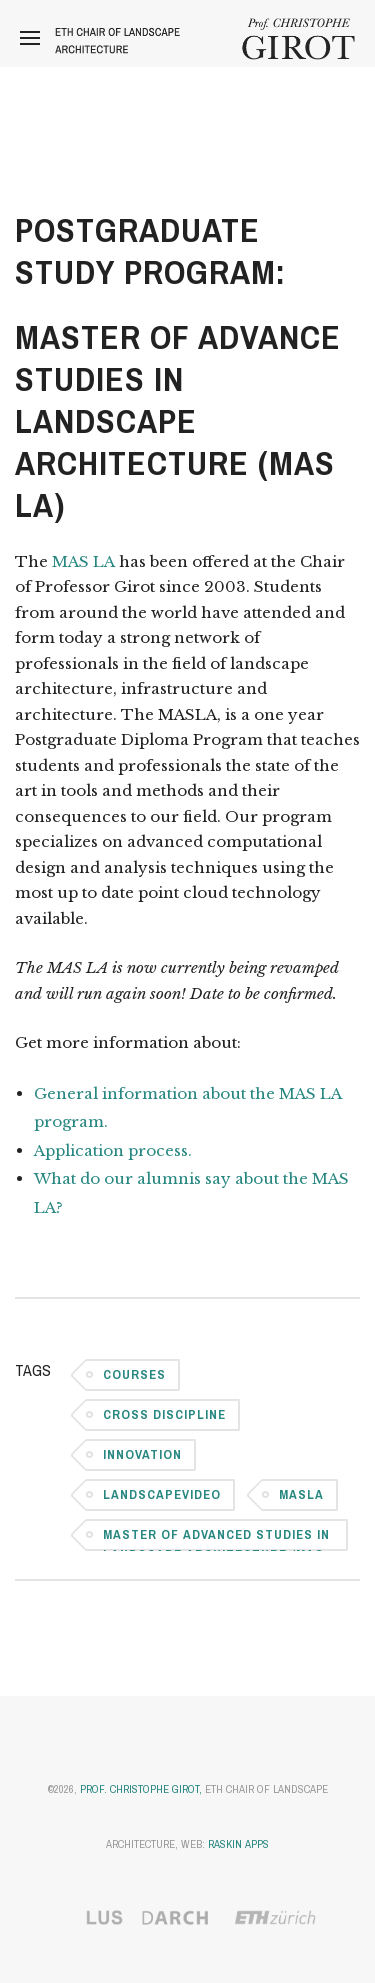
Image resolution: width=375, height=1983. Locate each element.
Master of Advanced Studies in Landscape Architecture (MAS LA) (216, 1538)
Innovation (142, 1454)
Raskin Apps (238, 1844)
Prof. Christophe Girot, (141, 1789)
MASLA (301, 1494)
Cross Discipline (164, 1414)
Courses (134, 1374)
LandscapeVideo (162, 1494)
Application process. (115, 1150)
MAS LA (83, 561)
